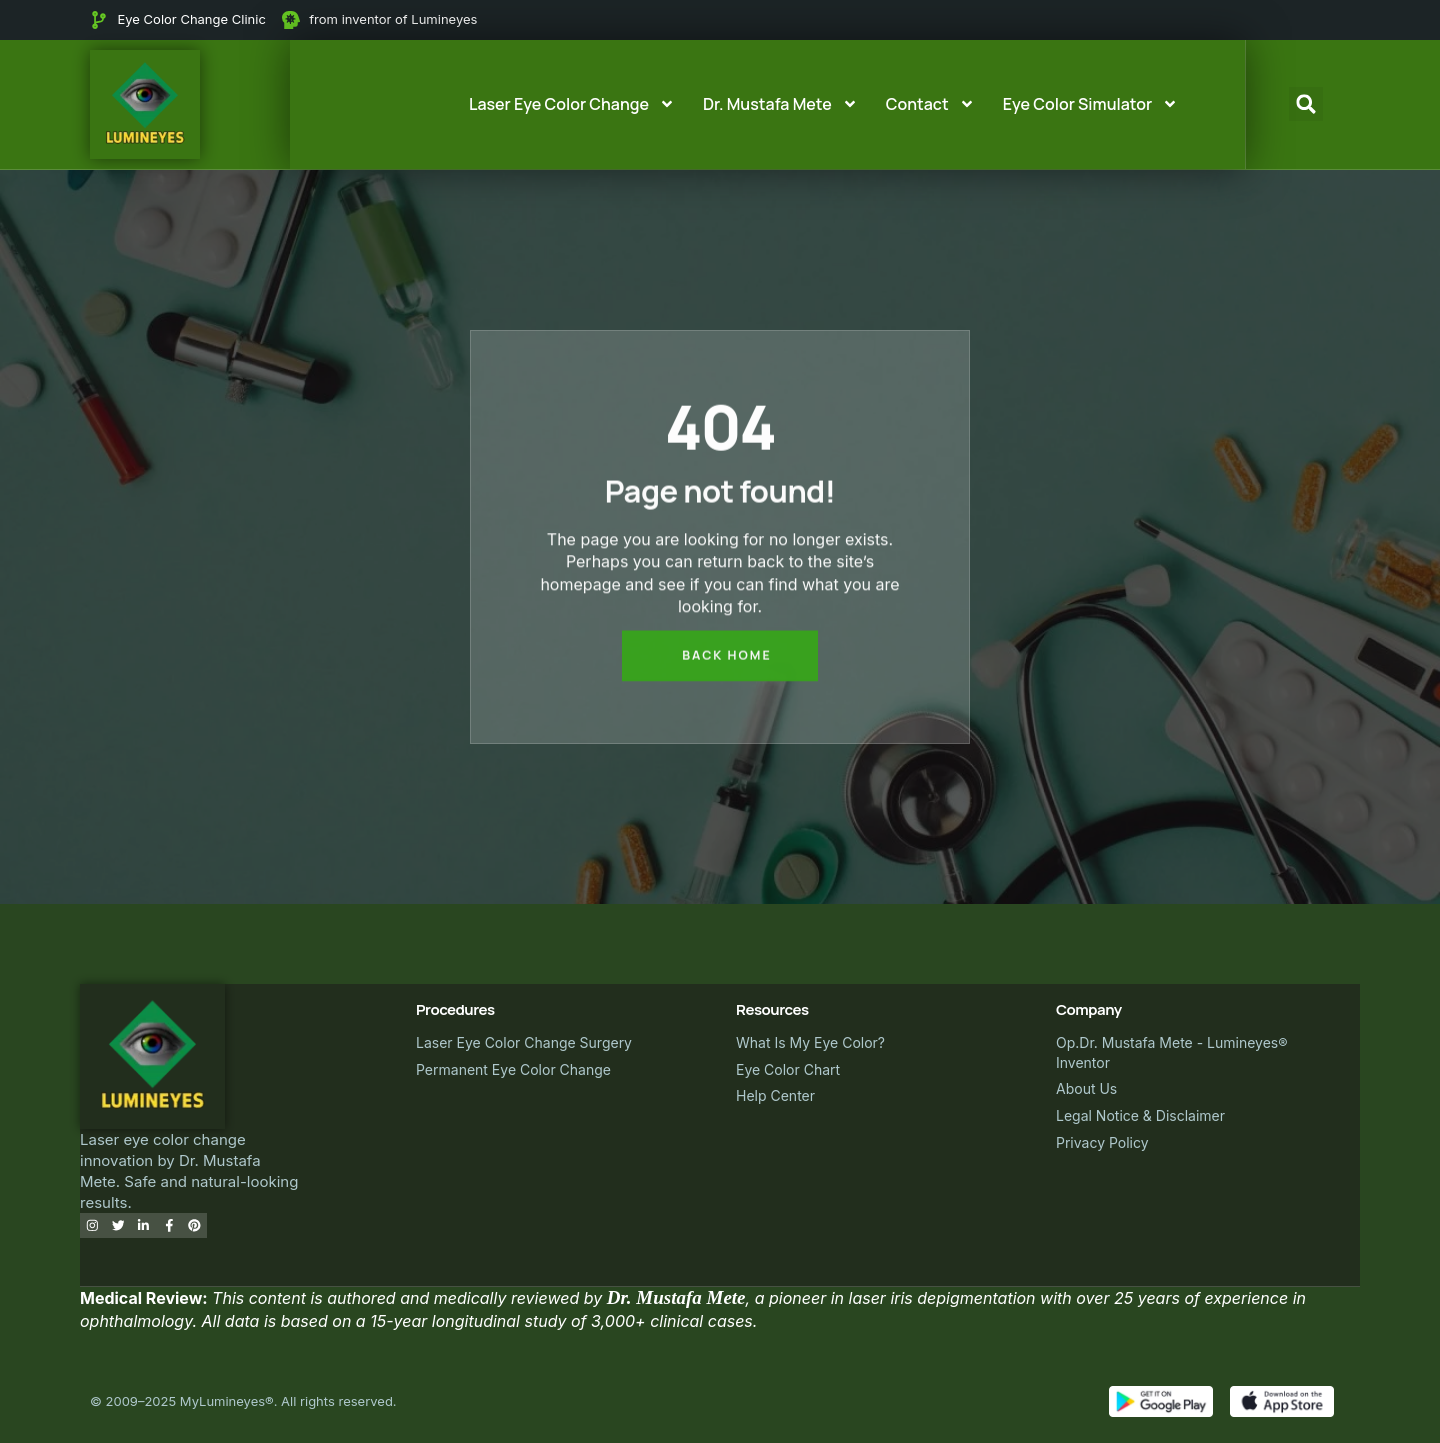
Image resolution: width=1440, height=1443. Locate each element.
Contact (930, 104)
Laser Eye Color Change (572, 104)
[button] (1306, 104)
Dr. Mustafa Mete (780, 104)
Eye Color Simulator (1090, 104)
